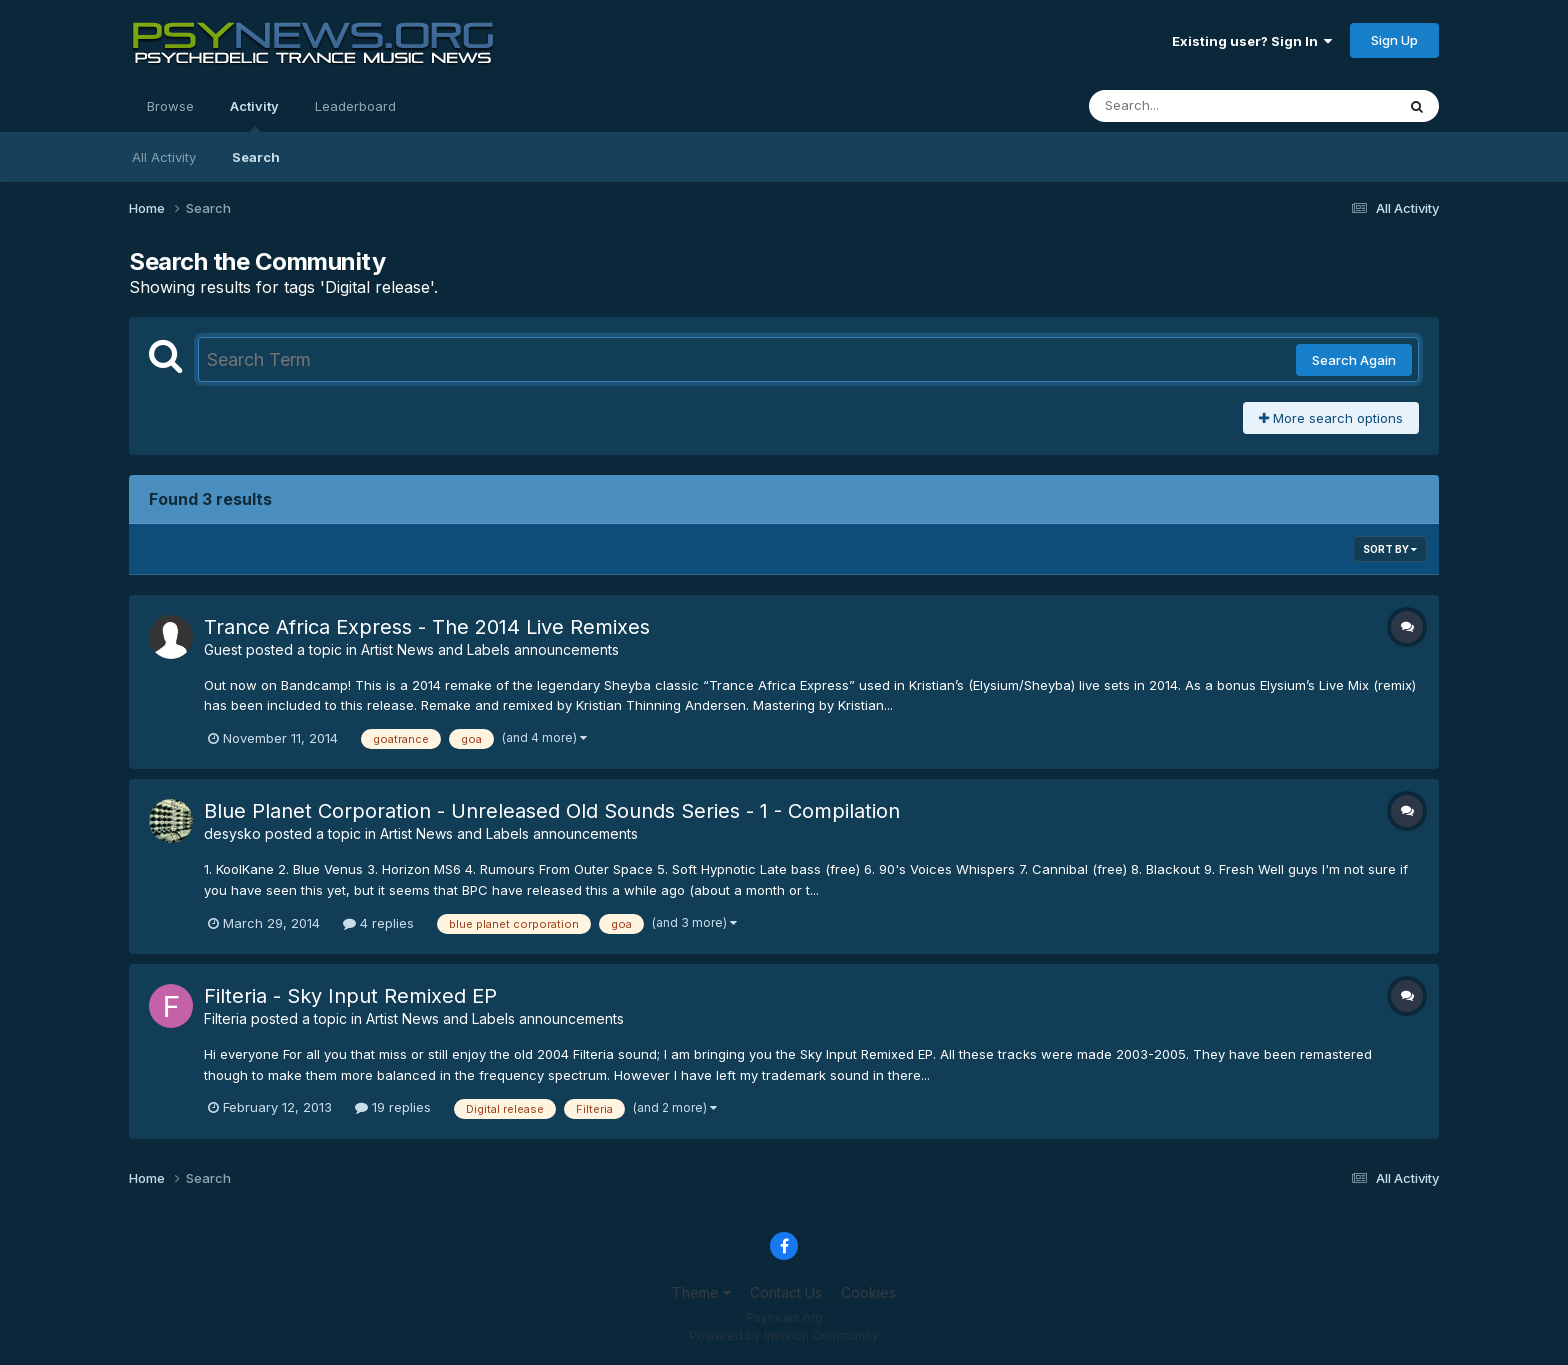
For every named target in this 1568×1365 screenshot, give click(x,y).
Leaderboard (355, 106)
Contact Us (786, 1292)
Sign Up (1394, 40)
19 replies (393, 1107)
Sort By (1390, 549)
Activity (254, 115)
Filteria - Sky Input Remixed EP (350, 996)
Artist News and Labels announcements (490, 649)
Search (256, 157)
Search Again (1354, 360)
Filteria (225, 1018)
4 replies (378, 923)
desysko (232, 833)
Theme (701, 1292)
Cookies (868, 1292)
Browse (170, 106)
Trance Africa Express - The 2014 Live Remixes (427, 627)
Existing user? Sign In (1252, 41)
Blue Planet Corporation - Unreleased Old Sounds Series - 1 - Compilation (552, 811)
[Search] (1187, 106)
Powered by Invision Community (784, 1335)
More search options (1331, 418)
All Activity (164, 157)
